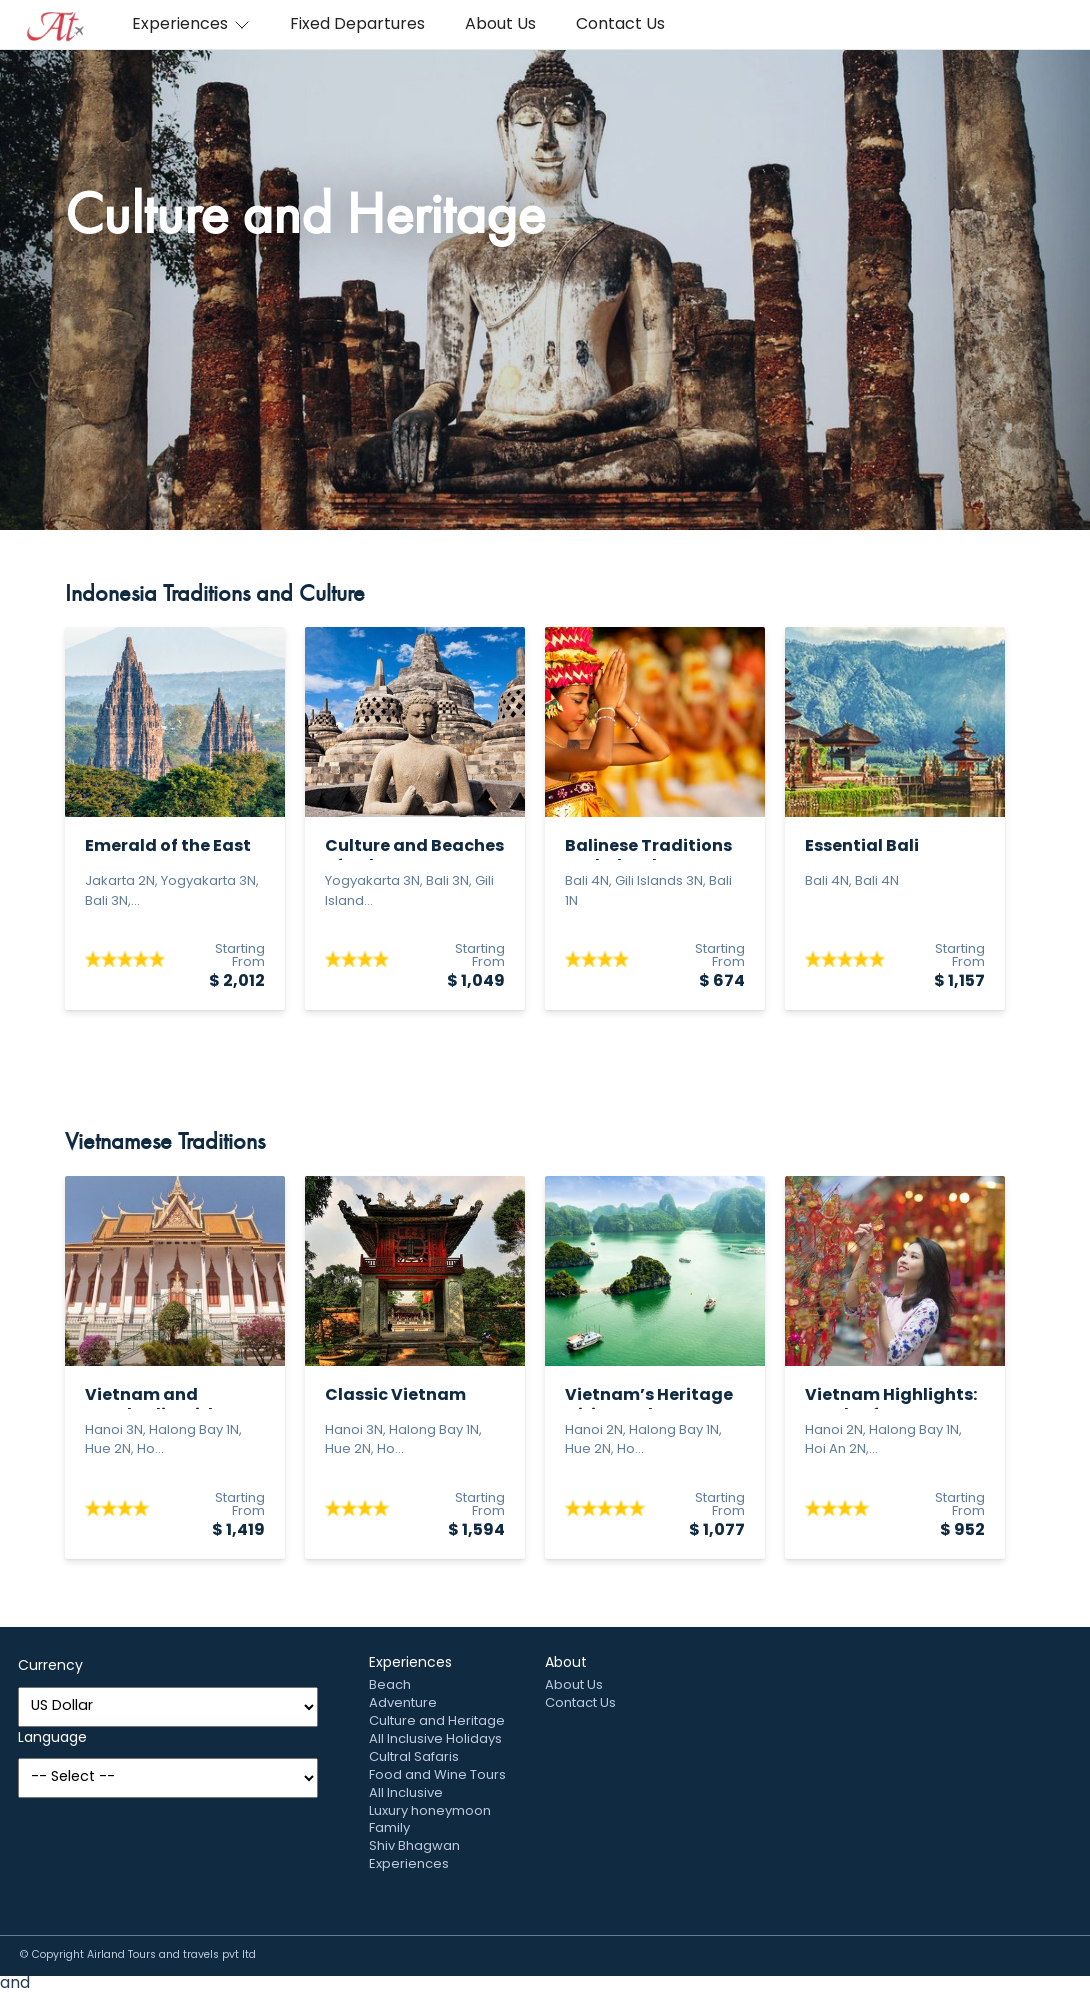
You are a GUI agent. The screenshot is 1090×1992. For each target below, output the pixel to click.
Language (52, 1738)
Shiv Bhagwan (414, 1846)
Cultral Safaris (414, 1757)
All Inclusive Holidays (435, 1739)
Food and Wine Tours (437, 1775)
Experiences (191, 25)
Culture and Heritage (437, 1721)
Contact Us (620, 25)
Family (389, 1828)
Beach (390, 1685)
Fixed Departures (357, 25)
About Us (500, 25)
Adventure (403, 1703)
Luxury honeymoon (430, 1811)
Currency (50, 1666)
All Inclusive (406, 1793)
